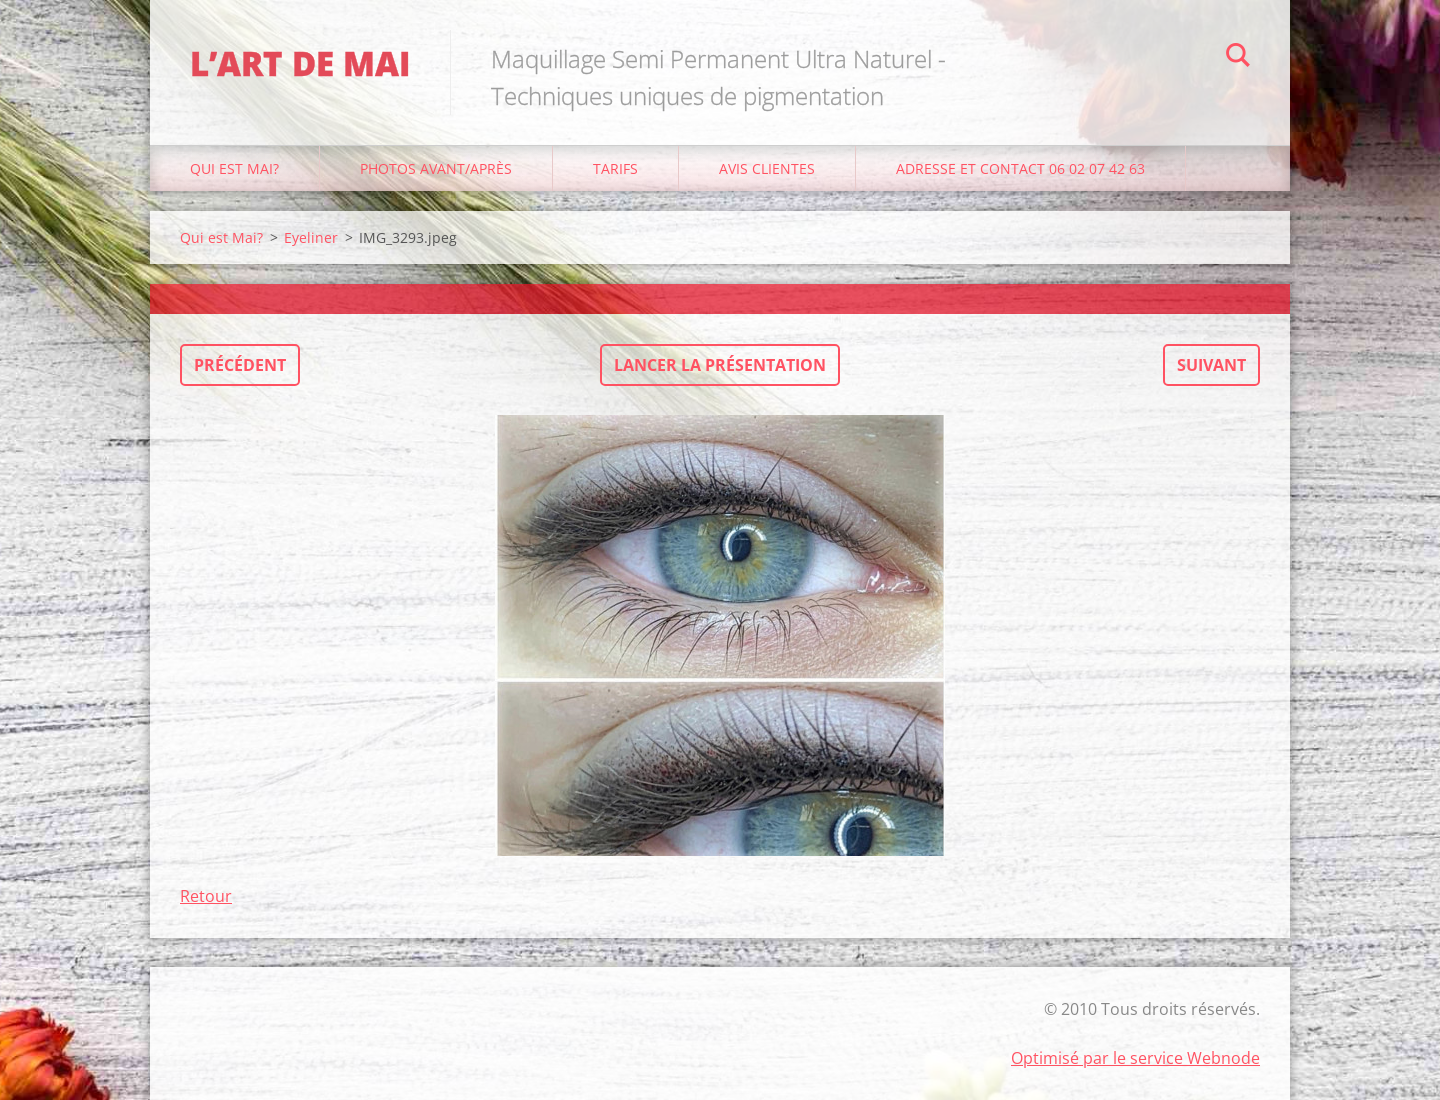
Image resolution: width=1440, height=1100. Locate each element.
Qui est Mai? (234, 168)
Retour (206, 896)
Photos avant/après (436, 168)
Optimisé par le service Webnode (1135, 1058)
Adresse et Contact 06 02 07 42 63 (1020, 168)
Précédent (240, 365)
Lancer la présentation (720, 365)
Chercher (1238, 58)
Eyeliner (311, 237)
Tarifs (615, 168)
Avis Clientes (767, 168)
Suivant (1211, 365)
